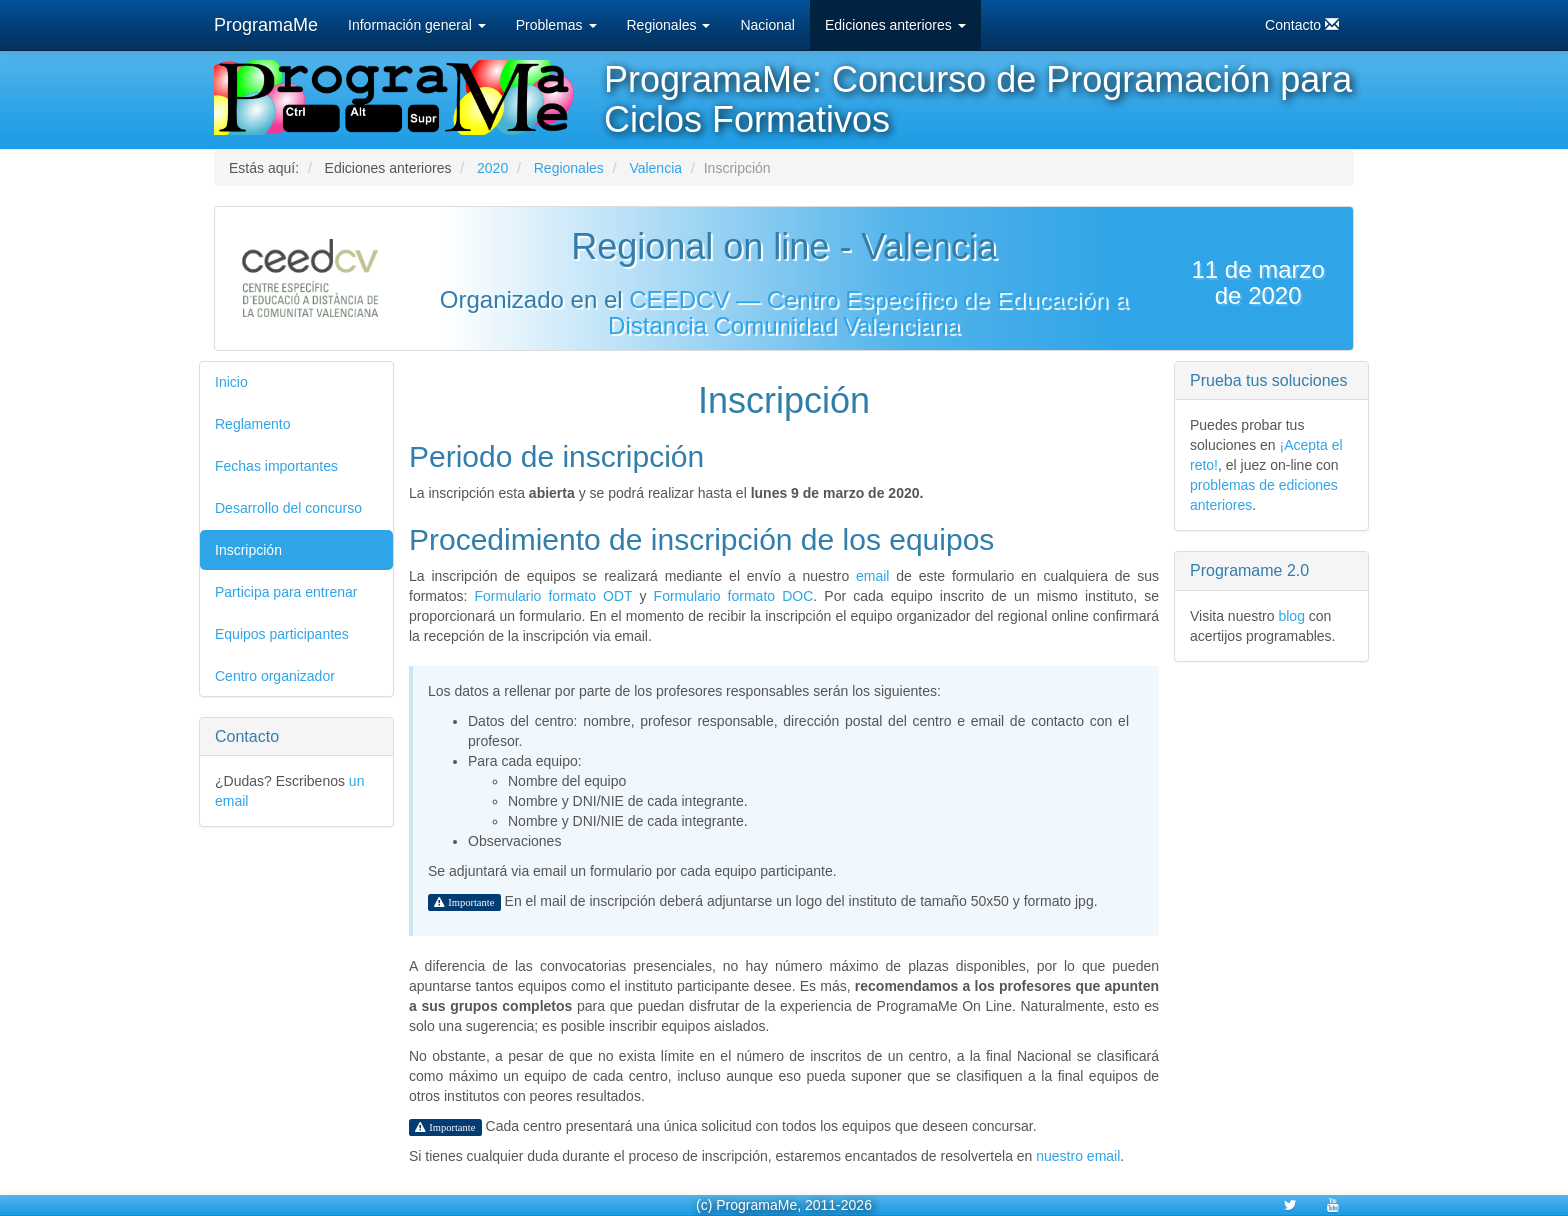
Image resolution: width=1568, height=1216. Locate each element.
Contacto (1302, 24)
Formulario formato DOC (734, 596)
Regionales (669, 25)
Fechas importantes (276, 466)
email (872, 576)
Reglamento (253, 424)
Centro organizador (275, 676)
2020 (492, 168)
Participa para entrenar (286, 592)
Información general (417, 25)
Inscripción (248, 550)
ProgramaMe (266, 25)
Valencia (655, 168)
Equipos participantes (282, 634)
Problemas (556, 25)
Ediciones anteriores (895, 25)
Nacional (767, 25)
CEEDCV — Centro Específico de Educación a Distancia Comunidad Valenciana (868, 312)
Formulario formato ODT (553, 596)
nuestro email (1078, 1156)
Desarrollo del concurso (288, 508)
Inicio (231, 382)
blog (1291, 616)
